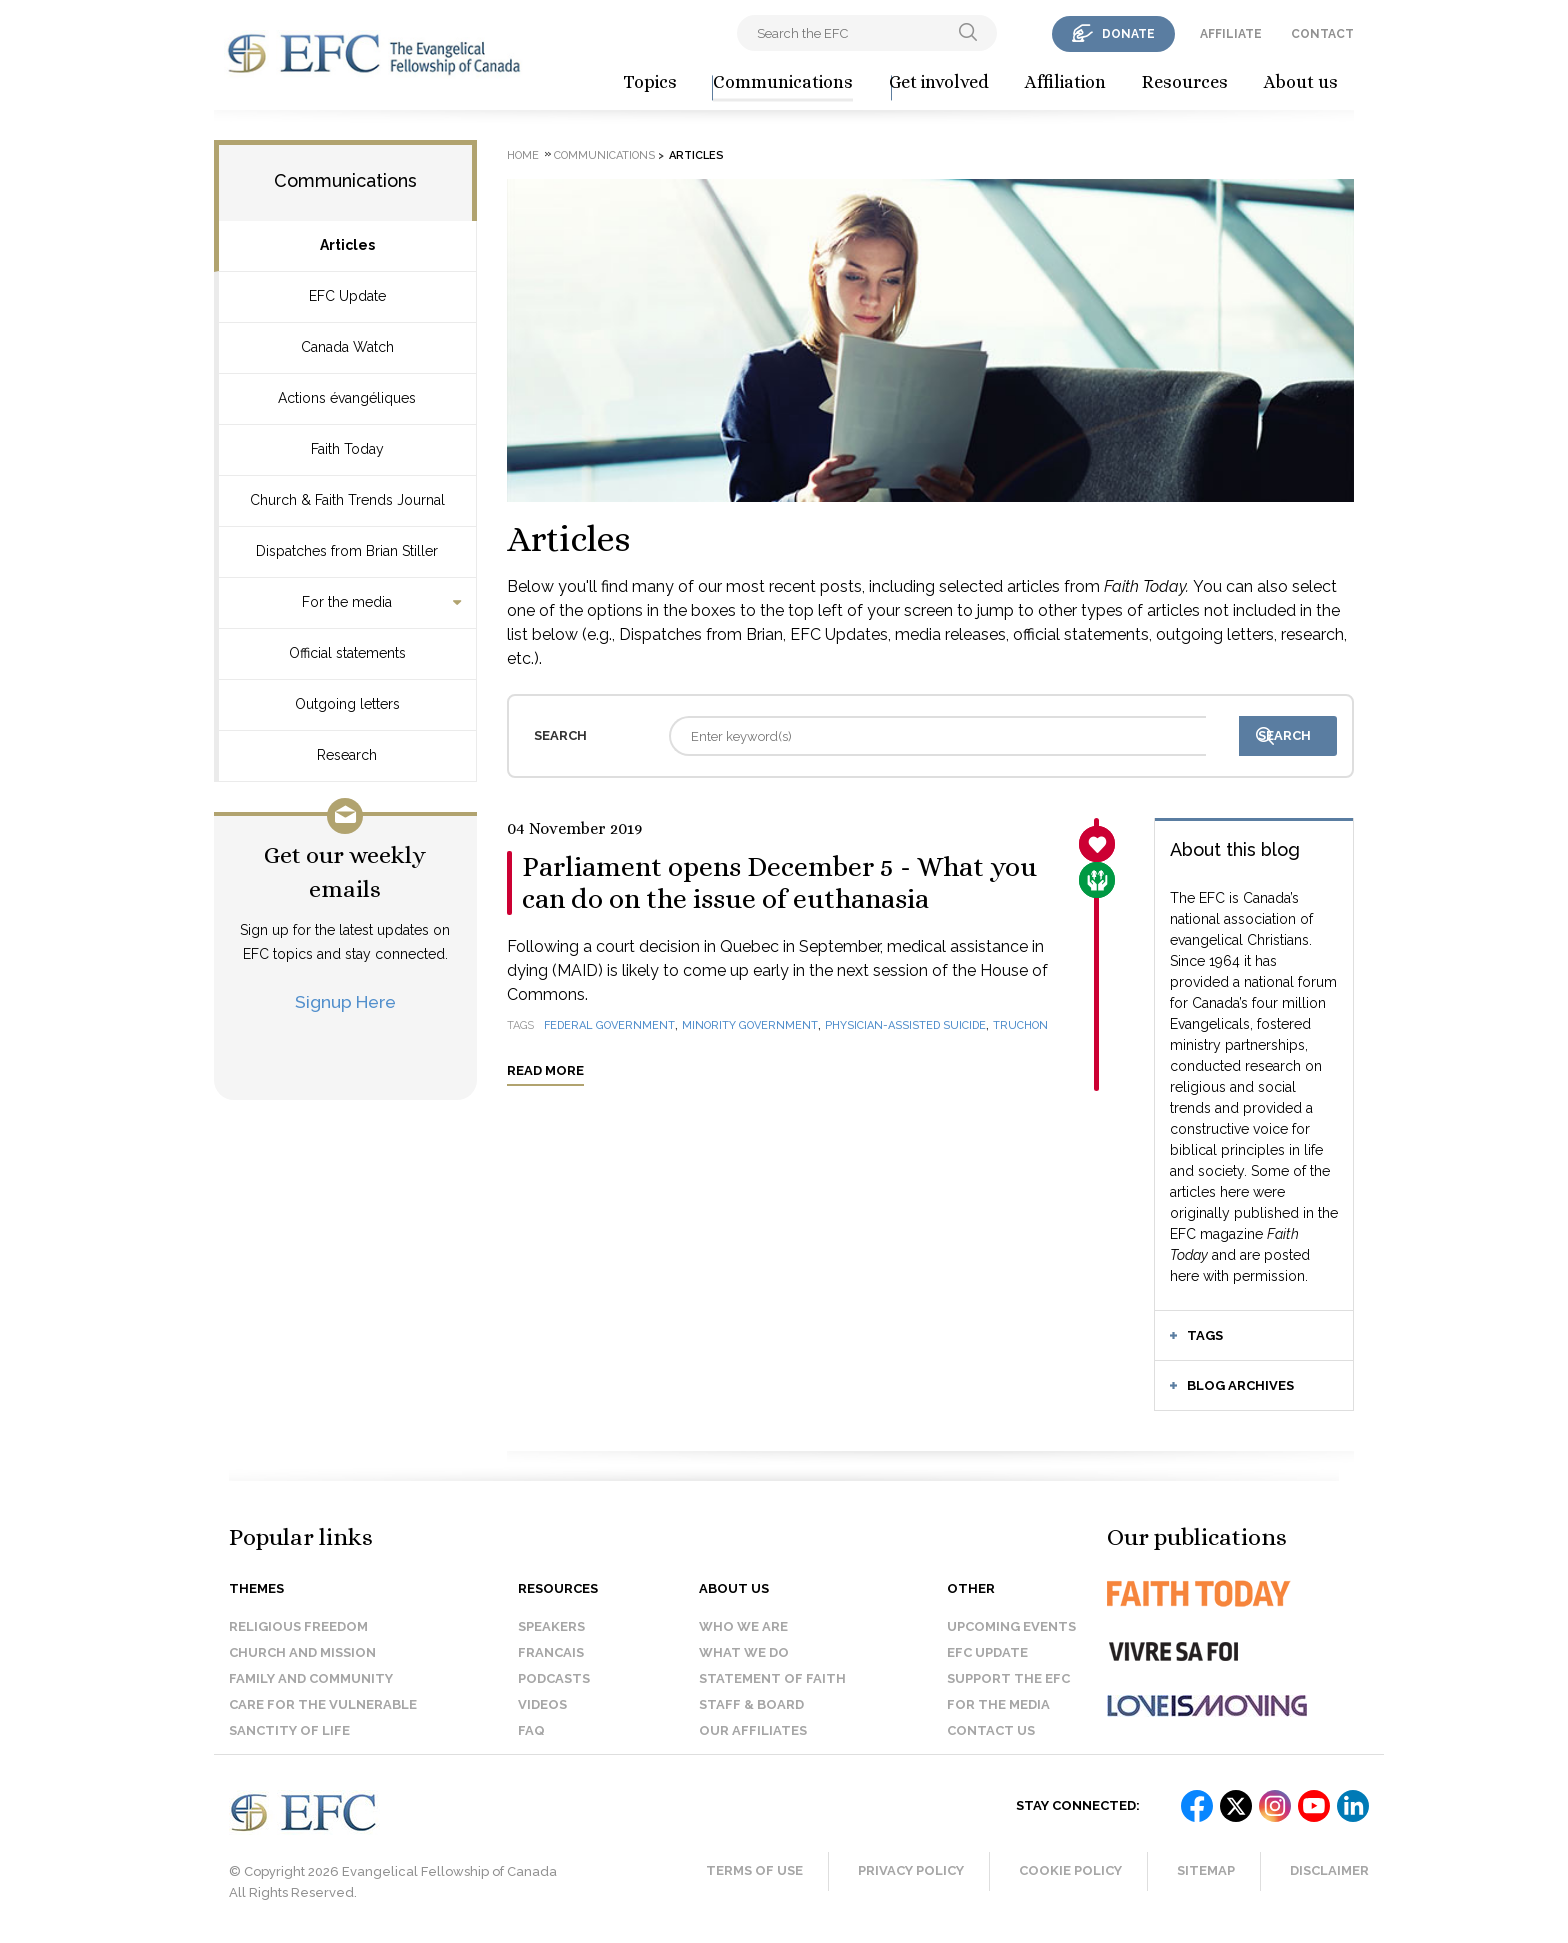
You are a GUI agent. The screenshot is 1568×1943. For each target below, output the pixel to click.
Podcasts (554, 1678)
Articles (347, 245)
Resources (1185, 82)
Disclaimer (1329, 1870)
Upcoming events (1011, 1626)
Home (523, 155)
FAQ (531, 1730)
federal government (609, 1025)
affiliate (1231, 34)
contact (1322, 34)
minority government (750, 1025)
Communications (783, 82)
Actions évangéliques (347, 398)
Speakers (551, 1626)
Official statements (347, 653)
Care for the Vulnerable (323, 1704)
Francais (551, 1652)
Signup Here (345, 1001)
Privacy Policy (911, 1870)
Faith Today (347, 449)
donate (1128, 34)
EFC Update (347, 296)
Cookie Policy (1070, 1870)
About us (1301, 82)
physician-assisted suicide (905, 1025)
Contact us (991, 1730)
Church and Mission (302, 1652)
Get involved (939, 82)
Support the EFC (1008, 1678)
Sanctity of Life (289, 1730)
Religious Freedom (298, 1626)
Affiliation (1065, 82)
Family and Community (311, 1678)
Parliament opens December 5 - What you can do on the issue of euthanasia (779, 883)
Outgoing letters (347, 704)
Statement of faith (772, 1678)
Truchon (1020, 1025)
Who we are (743, 1626)
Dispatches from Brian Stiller (347, 551)
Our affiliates (753, 1730)
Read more (545, 1070)
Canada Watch (347, 347)
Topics (650, 82)
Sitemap (1206, 1870)
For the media (347, 602)
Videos (542, 1704)
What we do (744, 1652)
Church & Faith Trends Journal (347, 500)
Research (347, 755)
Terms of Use (754, 1870)
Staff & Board (751, 1704)
